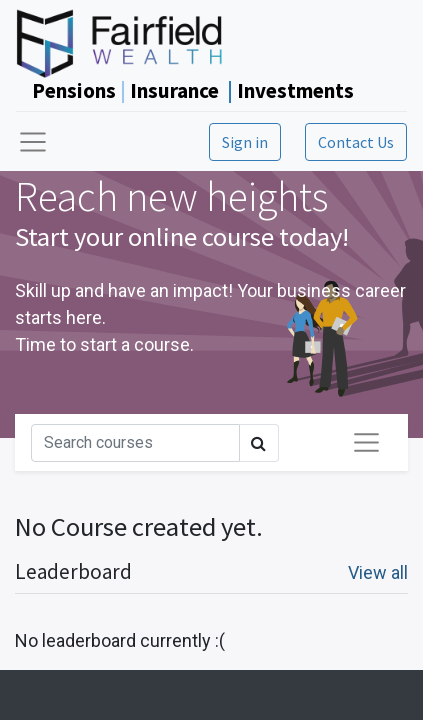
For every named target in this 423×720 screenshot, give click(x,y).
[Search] (135, 443)
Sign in (245, 142)
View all (378, 572)
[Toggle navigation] (367, 443)
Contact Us (356, 142)
